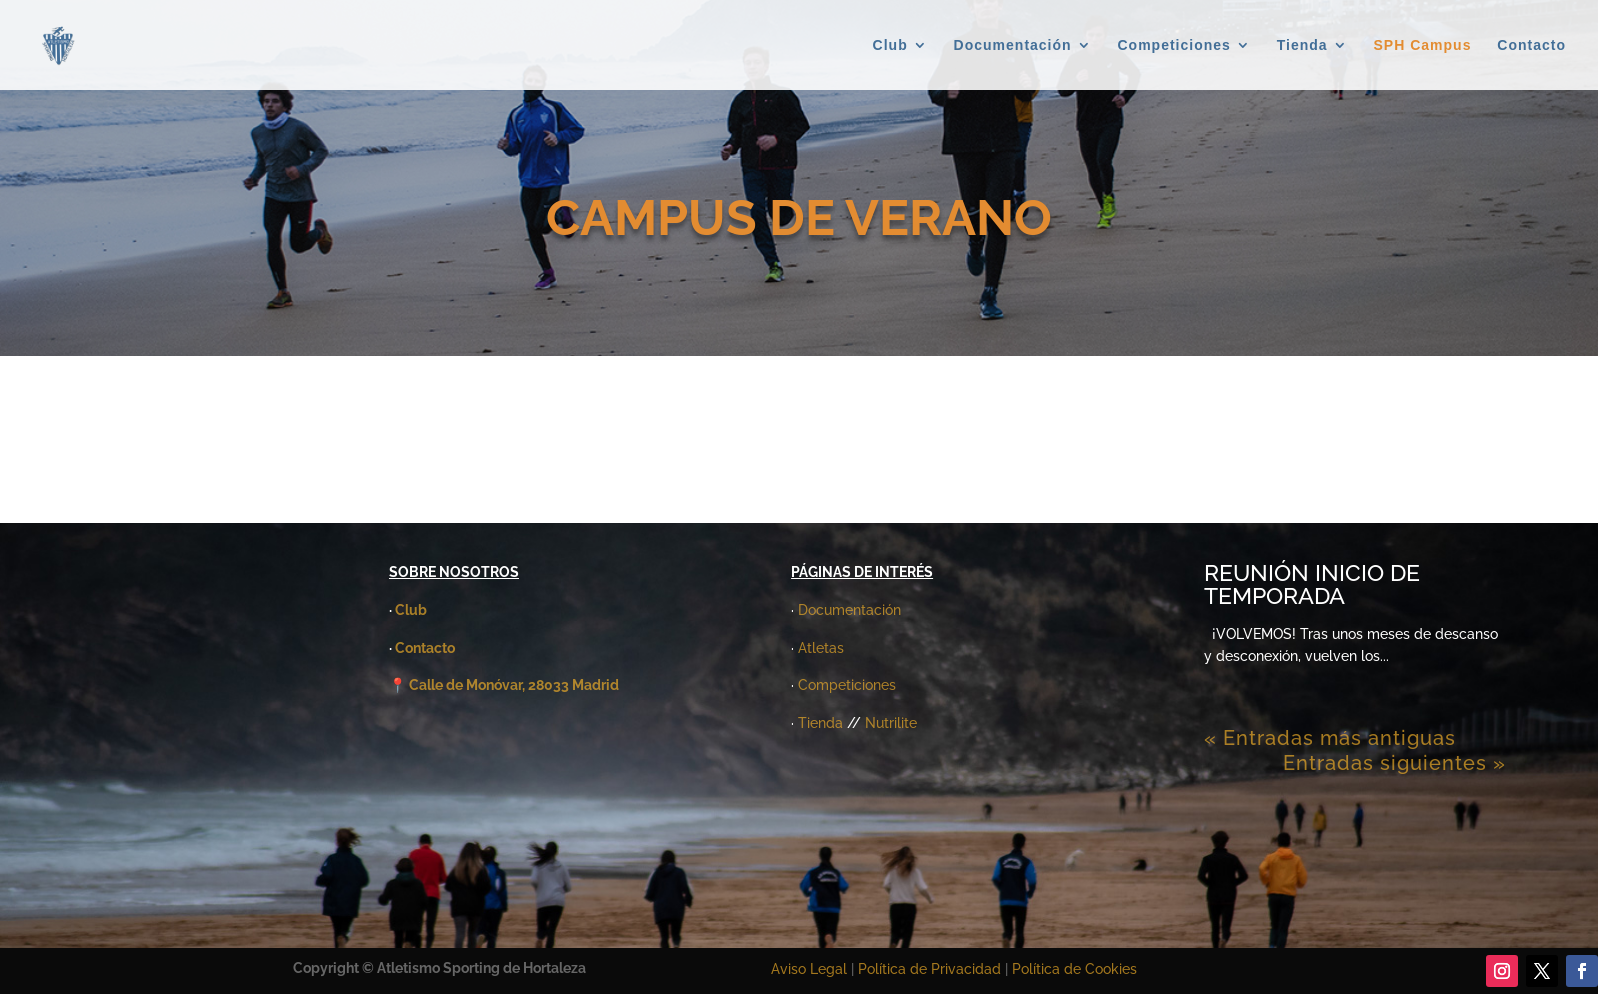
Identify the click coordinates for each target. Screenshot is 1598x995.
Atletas (821, 648)
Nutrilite (891, 723)
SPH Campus (1423, 45)
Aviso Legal (809, 969)
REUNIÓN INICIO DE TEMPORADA (1312, 584)
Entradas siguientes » (1394, 763)
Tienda (1302, 45)
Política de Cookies (1074, 969)
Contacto (1531, 45)
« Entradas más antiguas (1330, 738)
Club (890, 45)
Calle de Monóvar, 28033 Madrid (514, 685)
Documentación (1013, 45)
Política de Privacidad (931, 969)
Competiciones (1174, 45)
